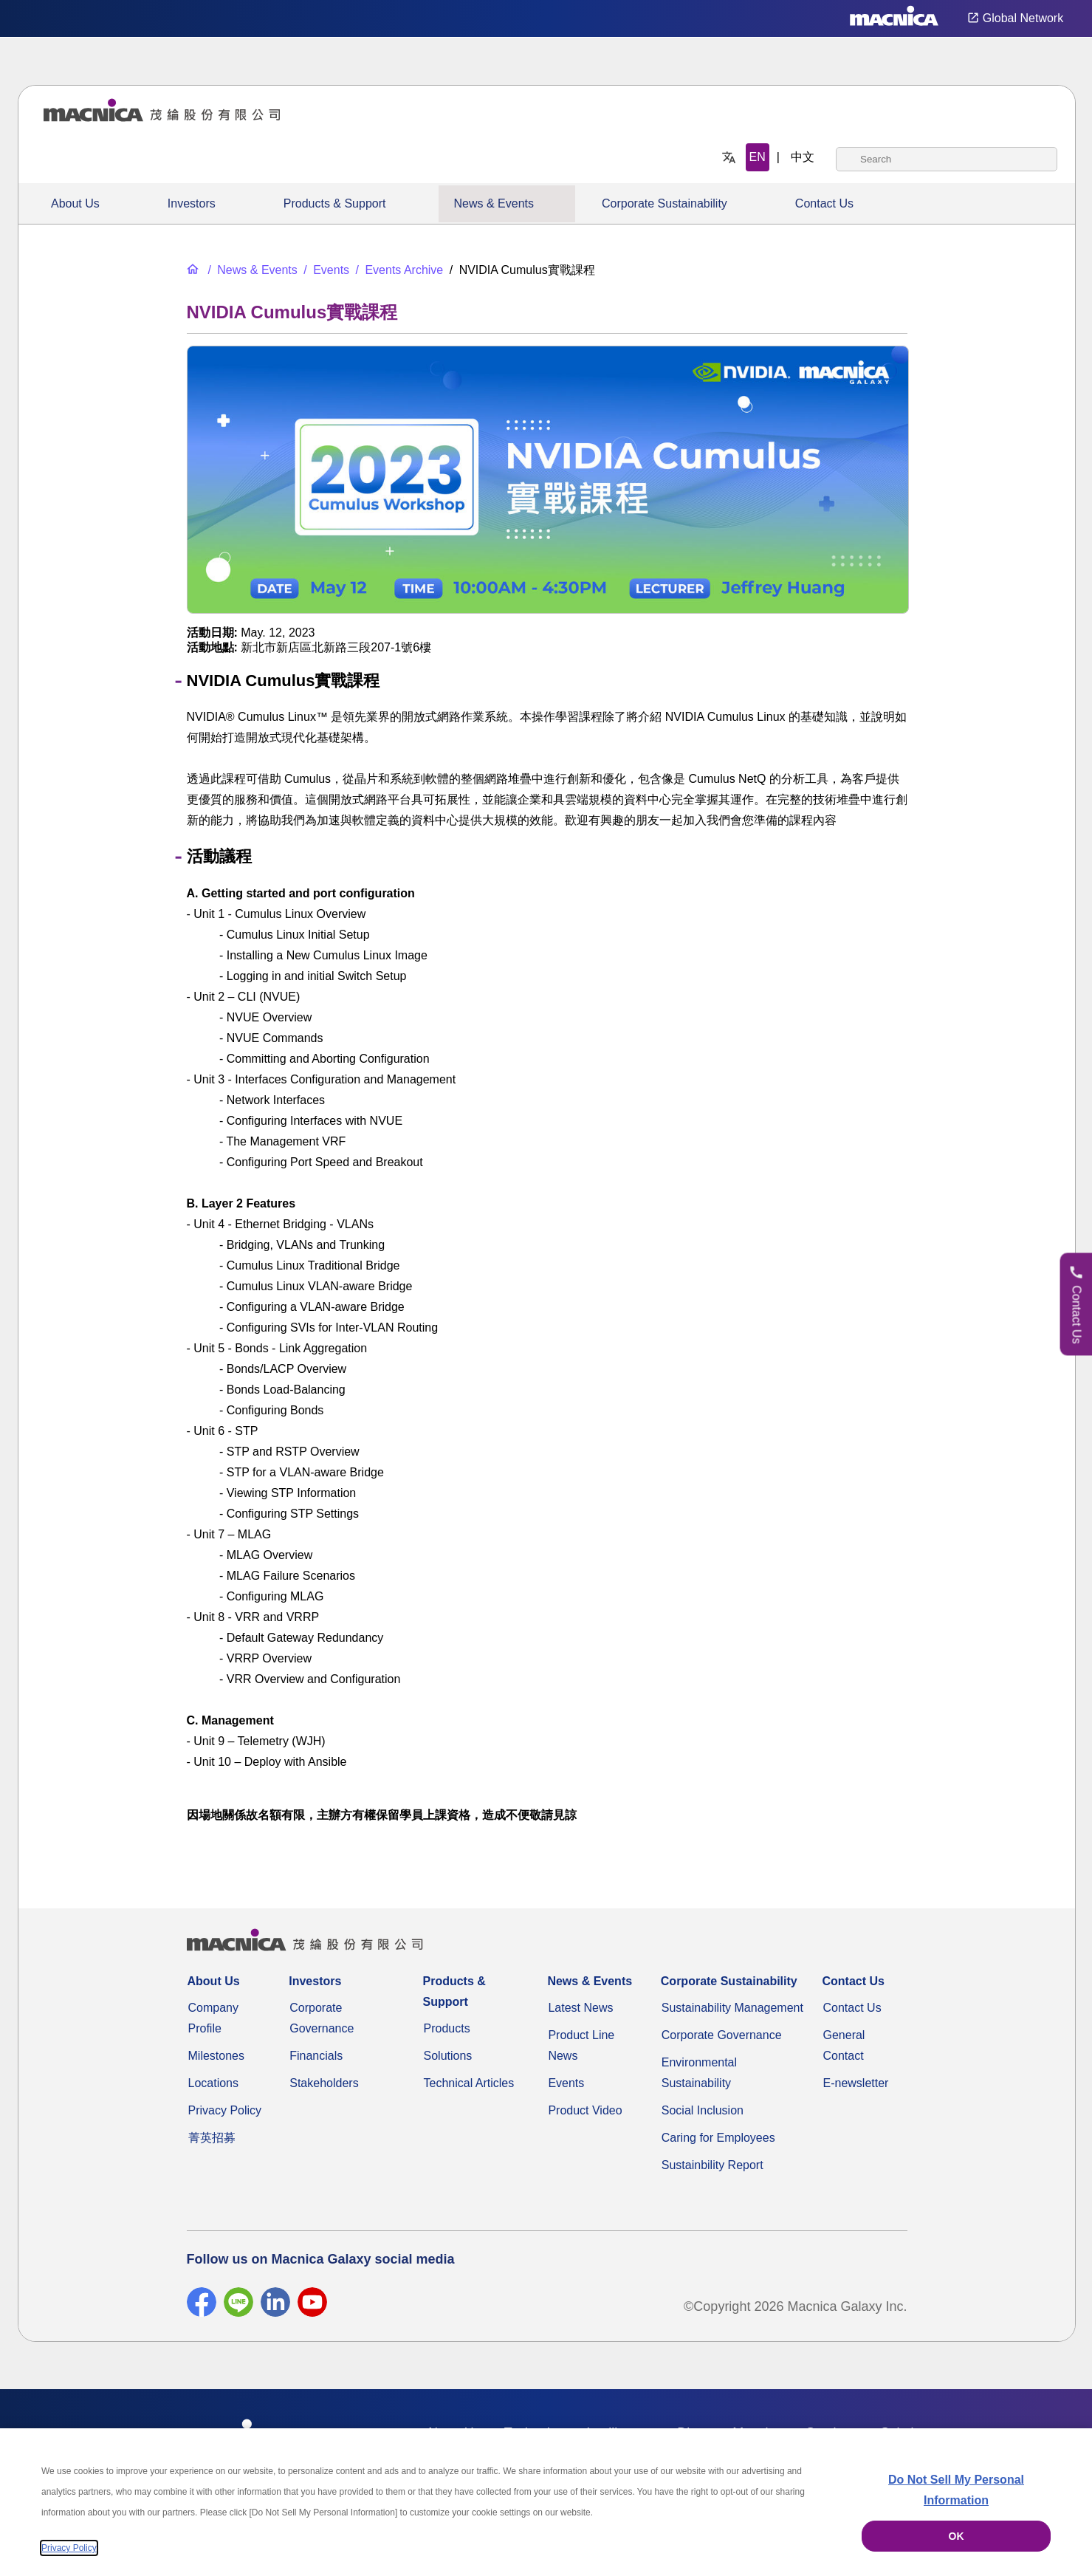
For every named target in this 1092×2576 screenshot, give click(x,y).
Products (447, 2028)
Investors (192, 203)
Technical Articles (469, 2083)
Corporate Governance (722, 2035)
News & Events (493, 203)
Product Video (585, 2110)
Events (566, 2083)
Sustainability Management (732, 2007)
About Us (75, 203)
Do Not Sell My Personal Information (956, 2490)
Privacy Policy (225, 2110)
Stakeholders (323, 2083)
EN (757, 157)
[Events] (325, 270)
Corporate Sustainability (664, 203)
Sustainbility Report (712, 2165)
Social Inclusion (703, 2110)
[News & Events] (251, 270)
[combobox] (946, 159)
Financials (316, 2055)
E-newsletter (855, 2083)
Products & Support (335, 203)
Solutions (448, 2055)
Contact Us (824, 203)
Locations (213, 2083)
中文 (802, 157)
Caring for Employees (718, 2137)
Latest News (580, 2007)
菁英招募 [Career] (212, 2137)
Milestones (216, 2055)
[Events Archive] (398, 270)
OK (956, 2536)
